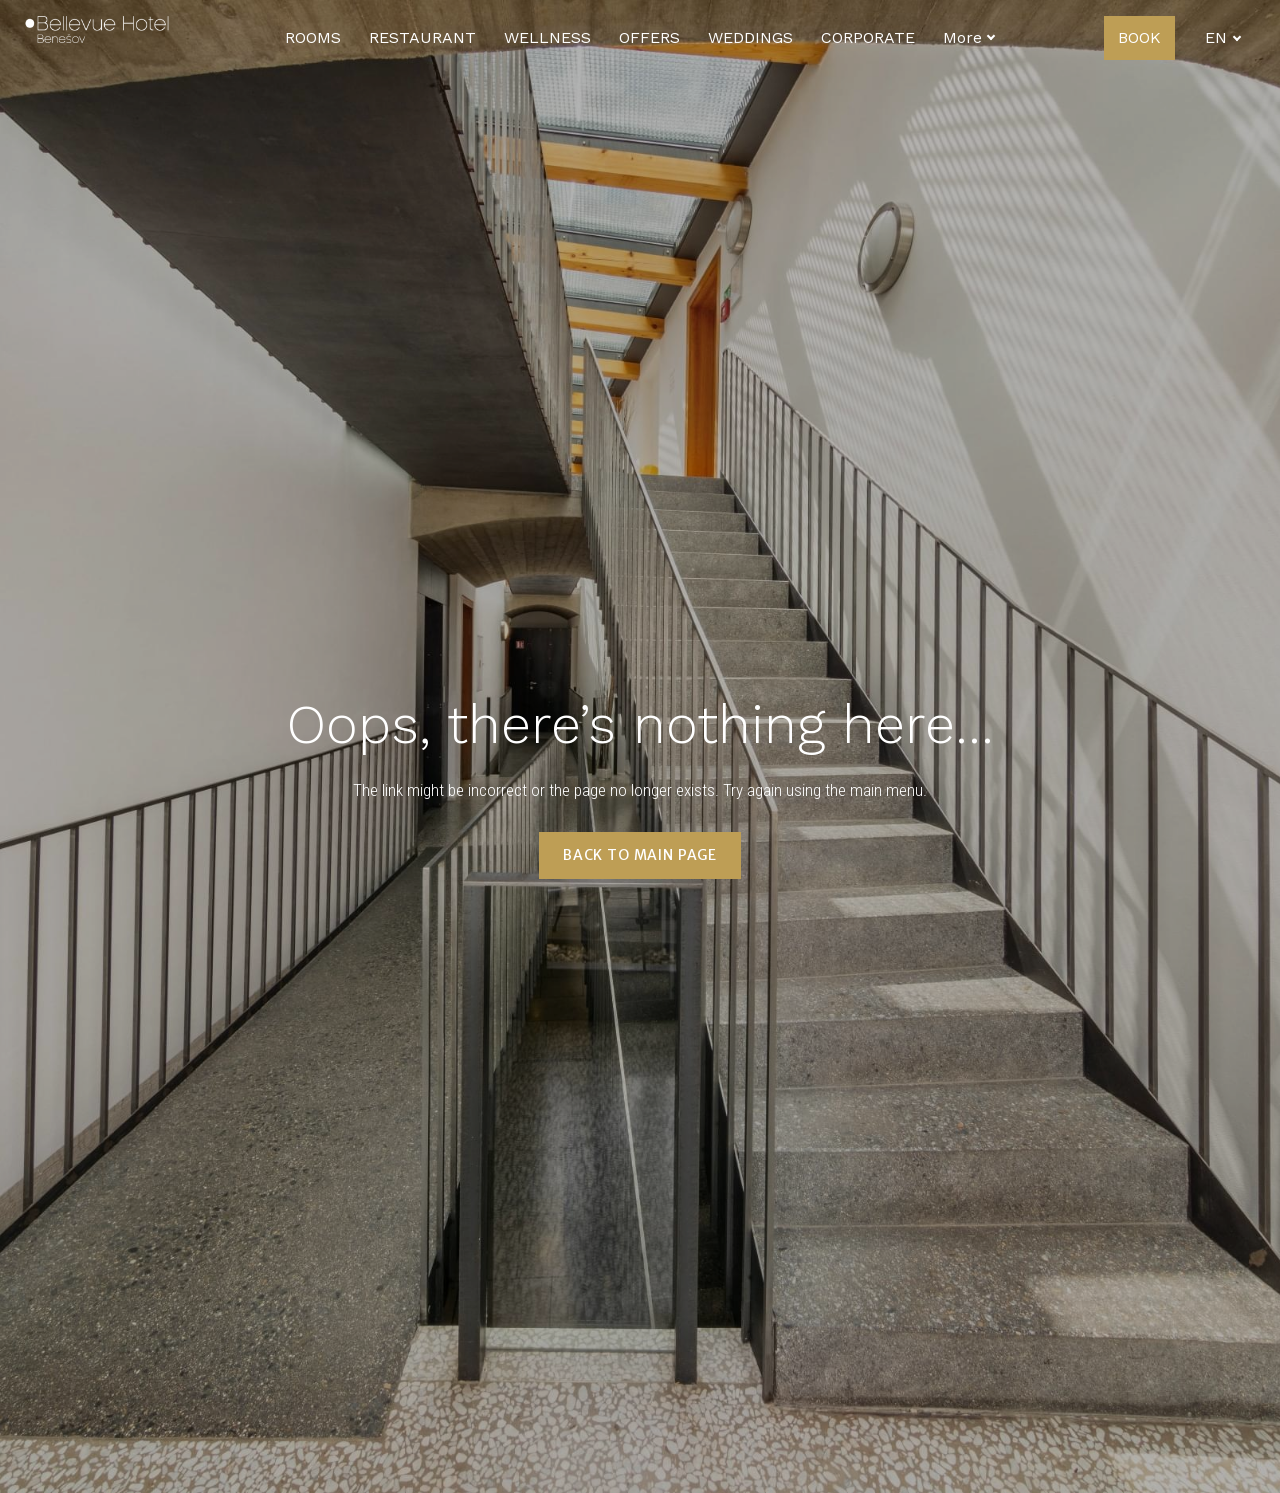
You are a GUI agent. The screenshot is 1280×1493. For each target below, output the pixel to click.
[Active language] (1223, 38)
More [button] (969, 37)
